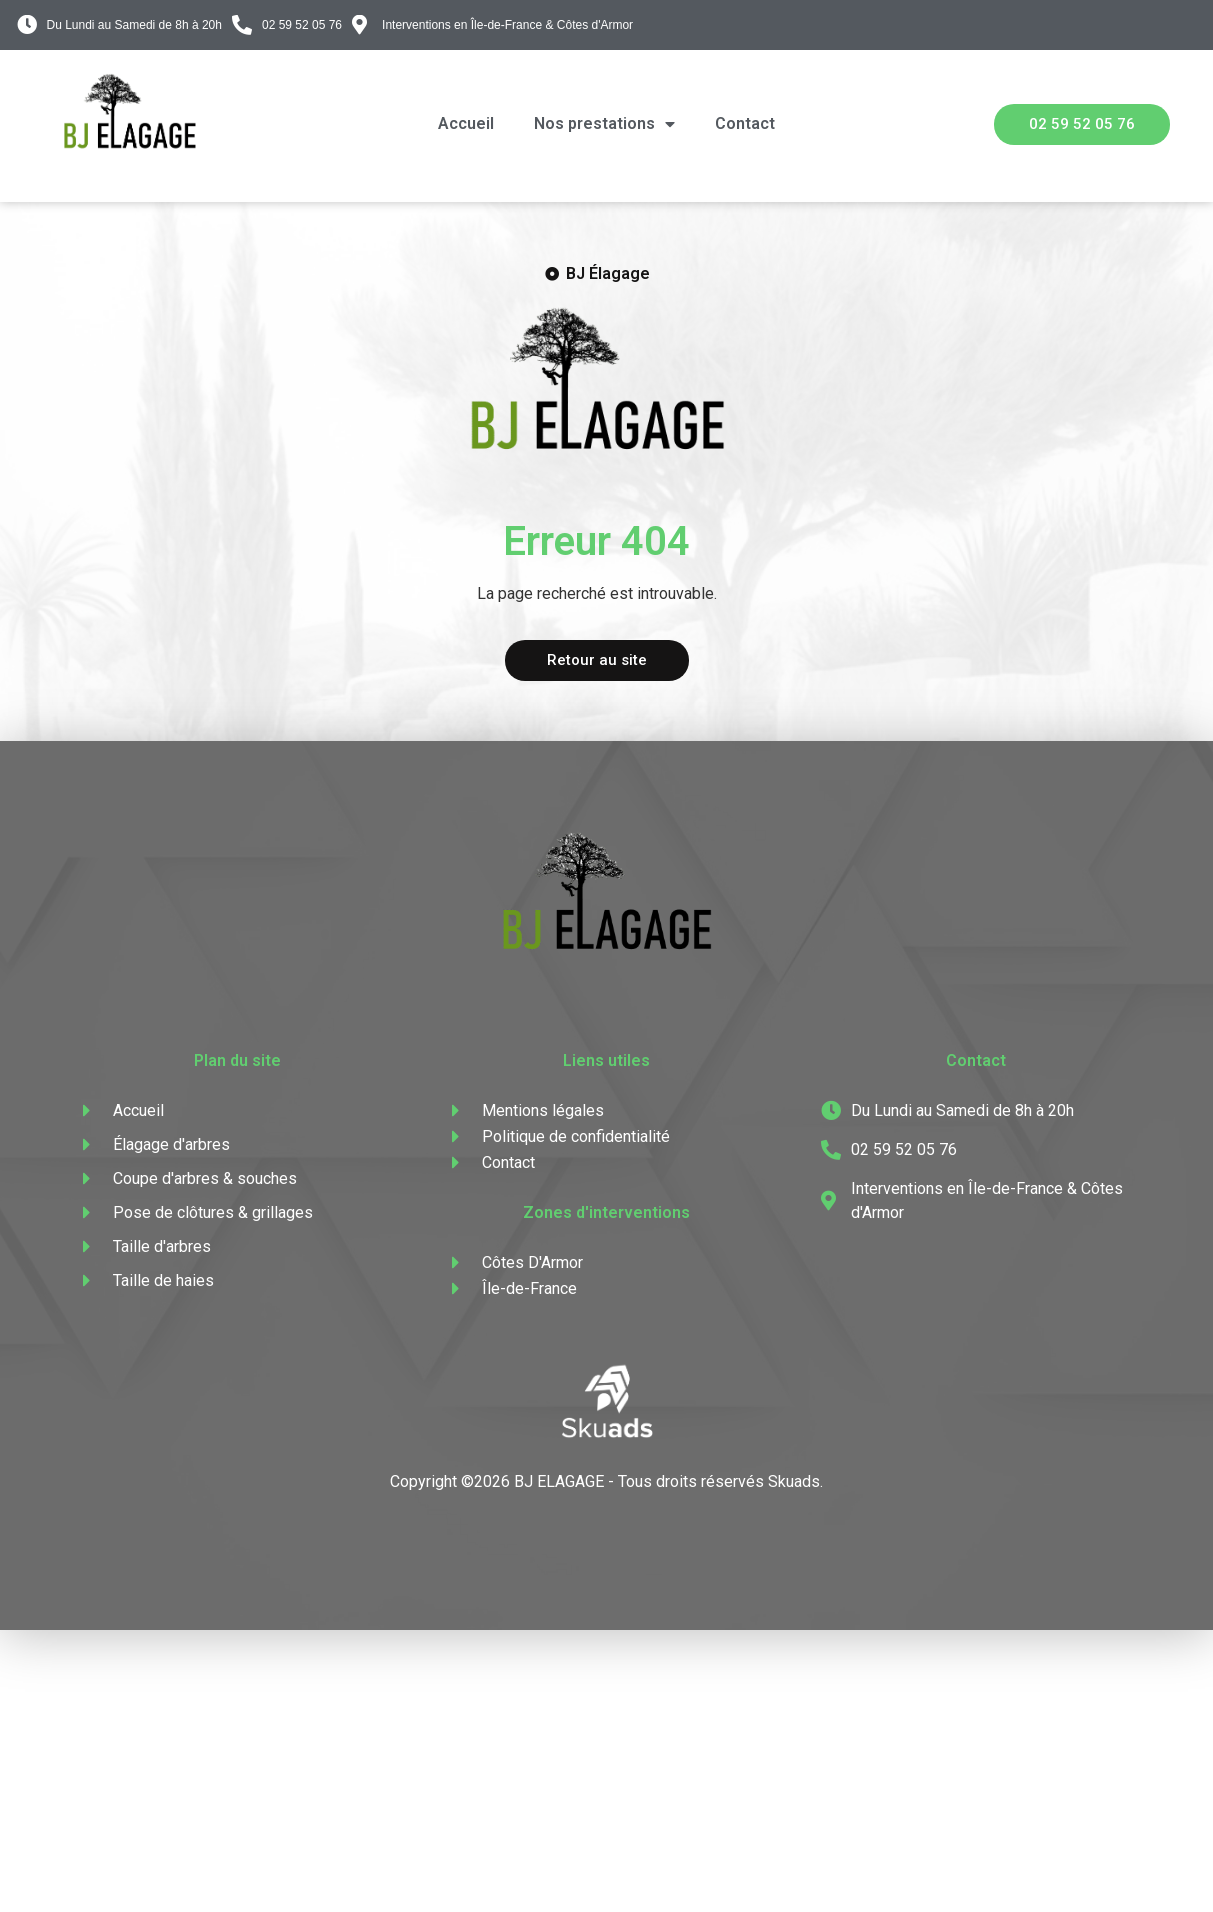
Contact (745, 123)
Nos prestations (604, 124)
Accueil (466, 123)
